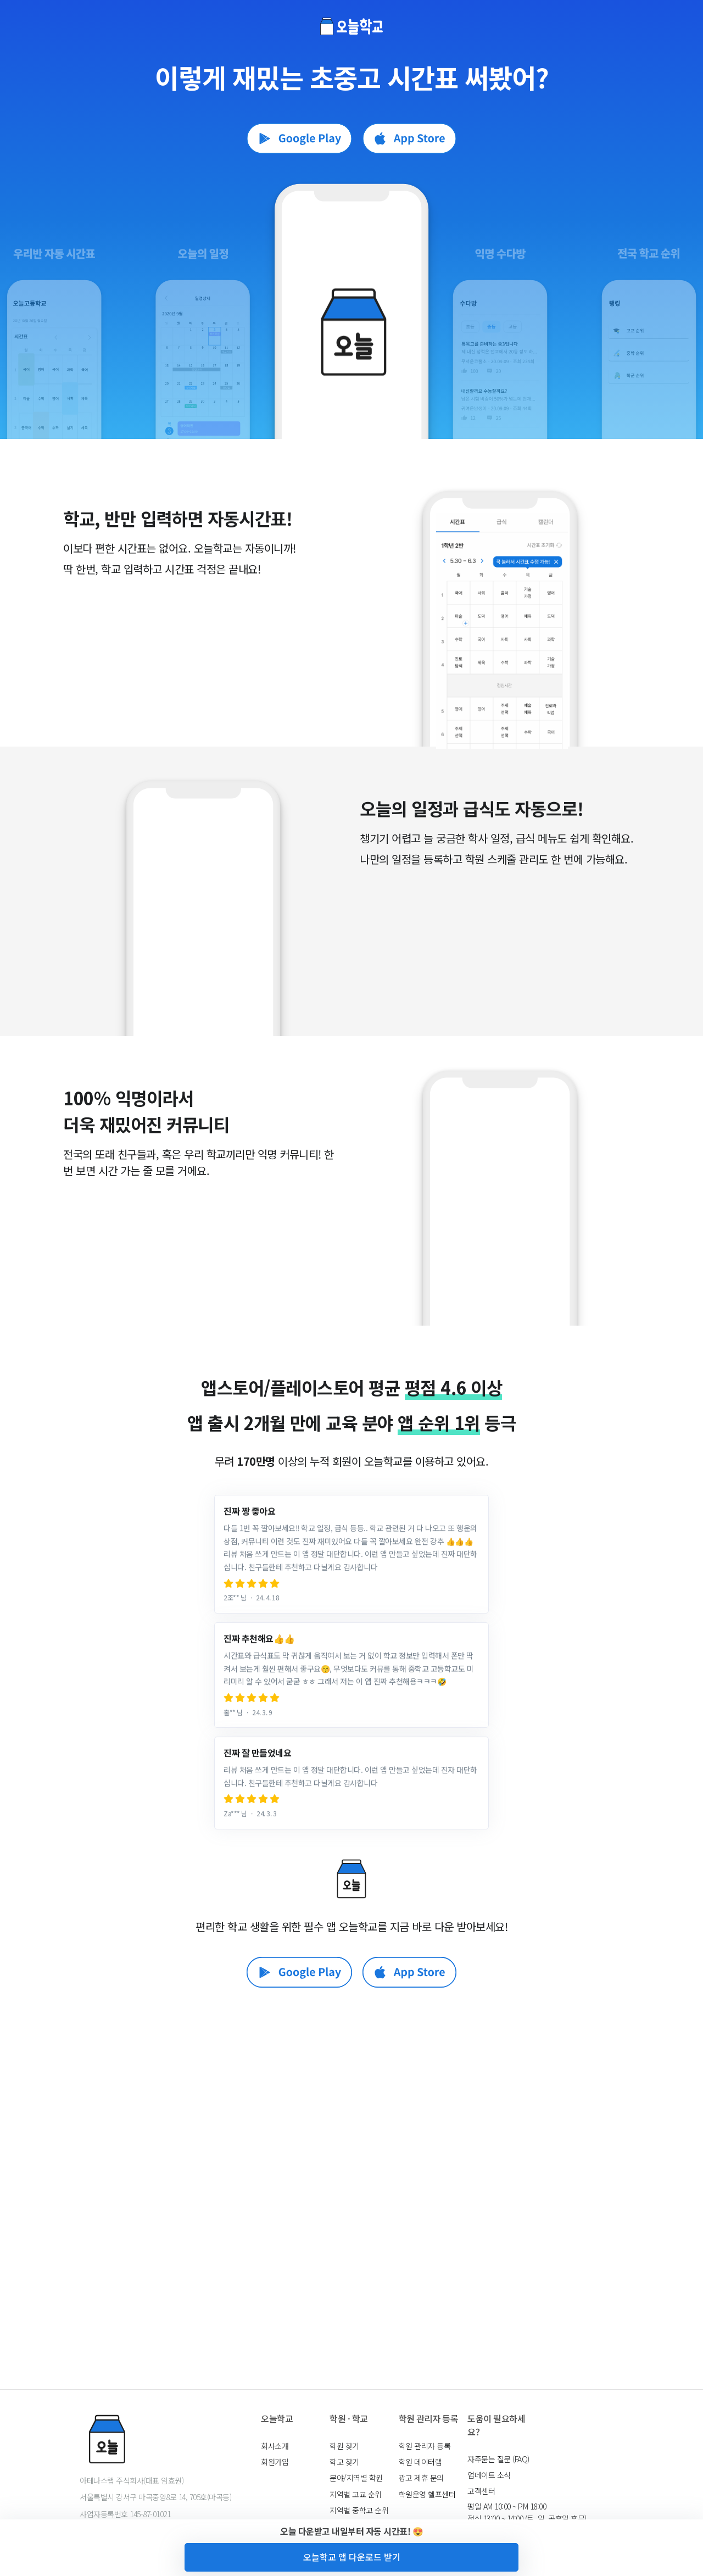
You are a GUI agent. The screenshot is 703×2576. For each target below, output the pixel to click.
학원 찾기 (344, 2445)
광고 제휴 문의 (421, 2477)
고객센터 (481, 2490)
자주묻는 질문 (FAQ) (498, 2458)
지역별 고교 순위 (356, 2494)
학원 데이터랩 (420, 2461)
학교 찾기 (344, 2461)
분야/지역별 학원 (356, 2477)
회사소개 (274, 2445)
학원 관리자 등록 (425, 2445)
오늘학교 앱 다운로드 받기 (351, 2556)
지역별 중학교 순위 (359, 2510)
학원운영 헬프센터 (427, 2494)
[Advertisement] (351, 2214)
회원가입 (274, 2461)
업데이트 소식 (489, 2474)
